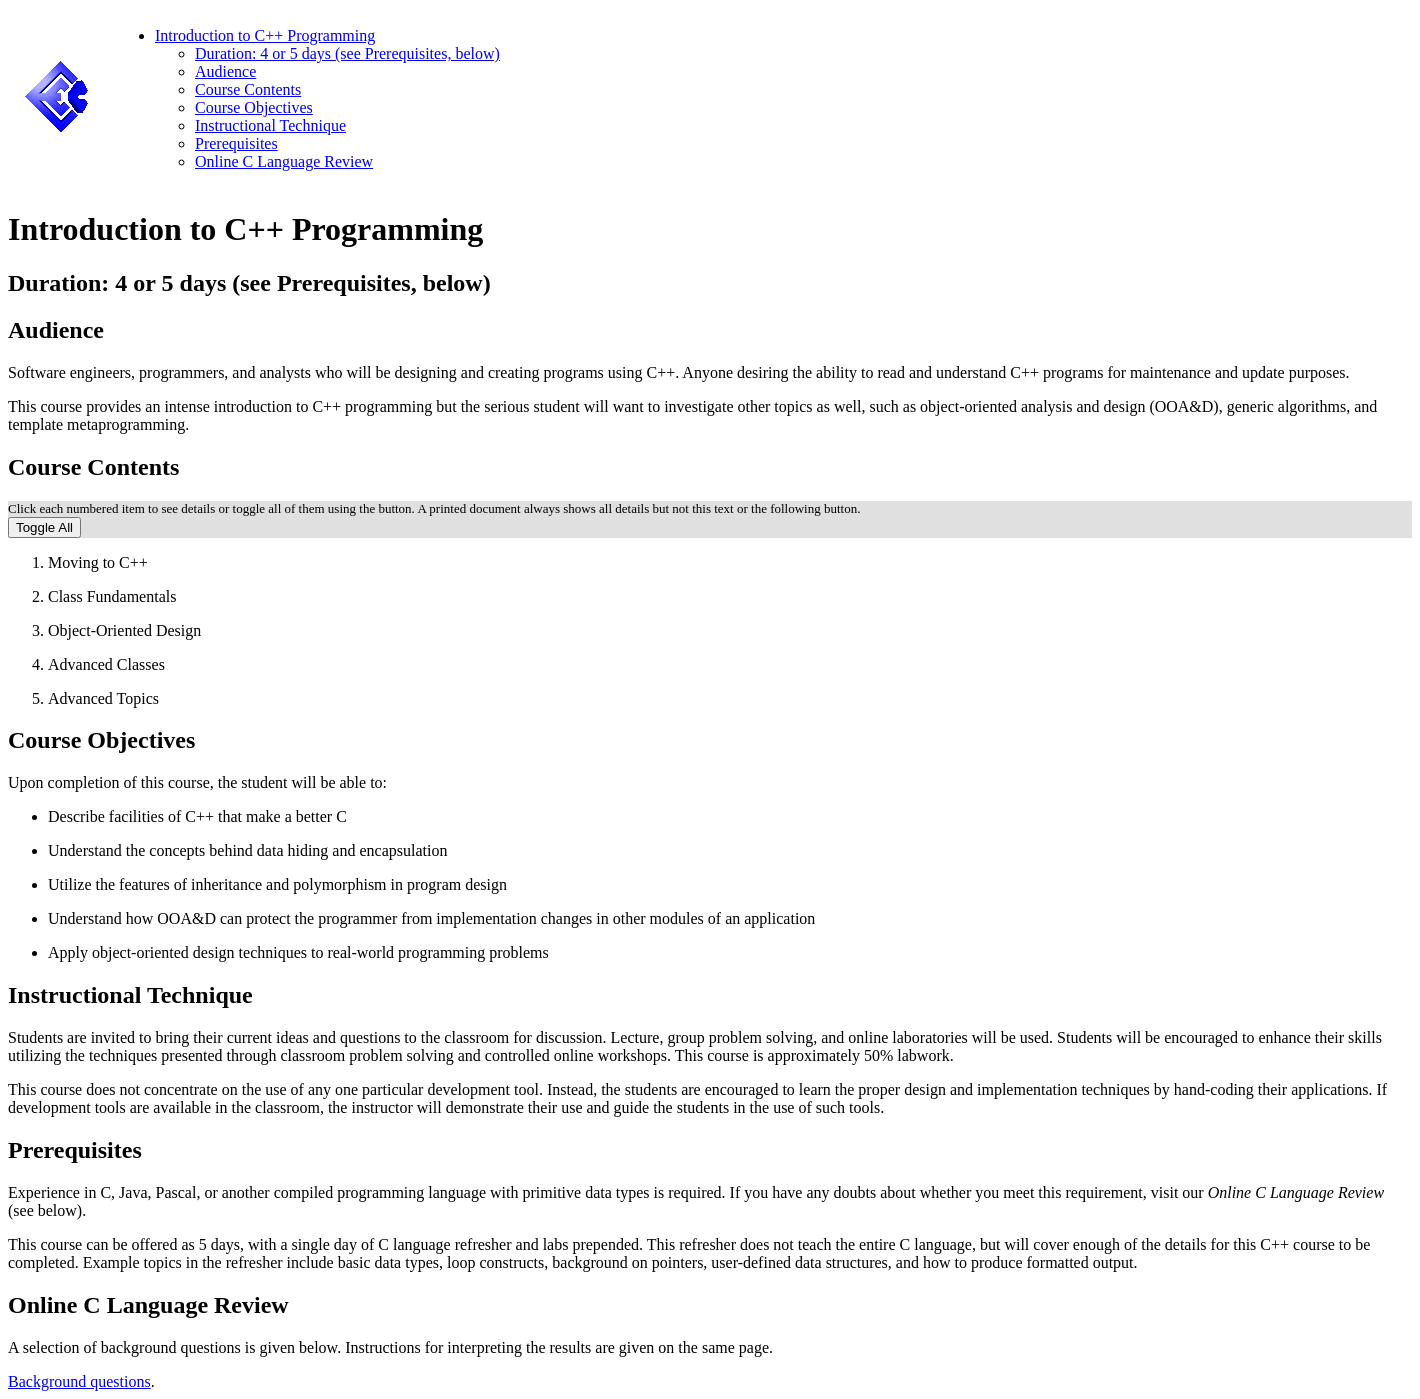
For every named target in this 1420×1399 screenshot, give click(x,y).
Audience (225, 71)
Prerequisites (236, 143)
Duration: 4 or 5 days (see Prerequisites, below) (347, 53)
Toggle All (44, 527)
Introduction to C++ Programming (265, 35)
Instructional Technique (270, 125)
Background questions (79, 1381)
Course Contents (248, 89)
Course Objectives (254, 107)
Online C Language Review (284, 161)
